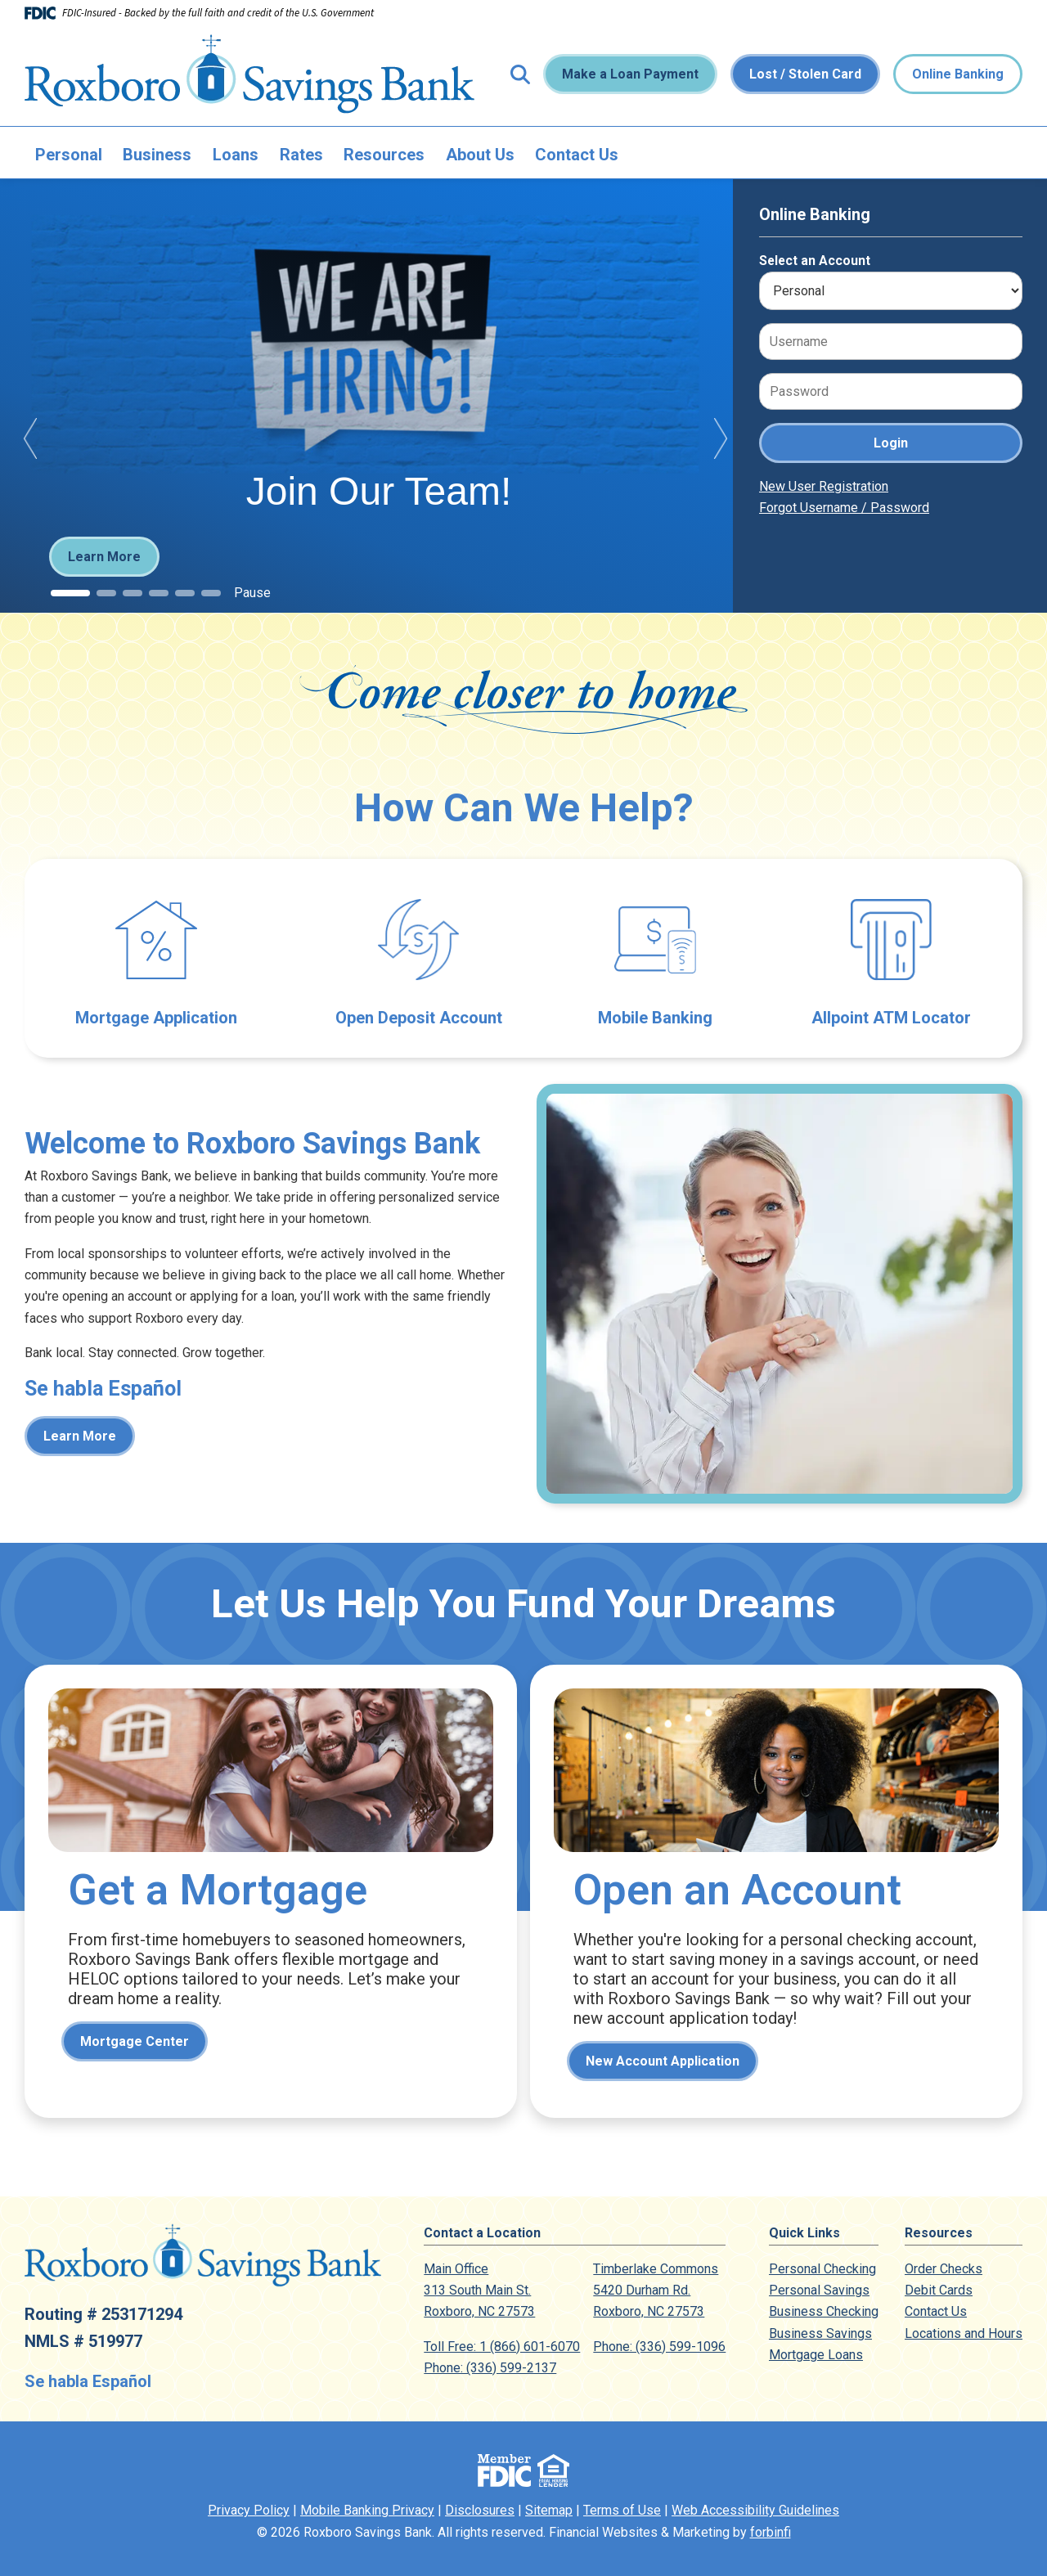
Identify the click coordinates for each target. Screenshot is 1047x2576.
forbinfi (770, 2532)
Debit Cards (939, 2290)
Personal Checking (822, 2269)
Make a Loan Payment (630, 74)
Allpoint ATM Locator (891, 958)
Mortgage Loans (816, 2354)
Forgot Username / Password (844, 507)
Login (891, 443)
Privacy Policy (249, 2510)
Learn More (104, 556)
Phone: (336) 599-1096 (659, 2346)
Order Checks (943, 2269)
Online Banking (958, 74)
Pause (252, 592)
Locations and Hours (963, 2333)
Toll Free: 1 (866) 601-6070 (502, 2346)
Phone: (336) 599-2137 (490, 2368)
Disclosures (480, 2510)
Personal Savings (819, 2290)
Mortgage (271, 1891)
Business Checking (823, 2311)
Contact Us (576, 154)
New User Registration (823, 486)
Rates (301, 154)
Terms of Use (622, 2510)
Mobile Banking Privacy (367, 2510)
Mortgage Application (156, 958)
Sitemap (549, 2510)
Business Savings (820, 2333)
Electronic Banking (655, 958)
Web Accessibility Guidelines (755, 2510)
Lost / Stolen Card (805, 74)
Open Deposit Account (418, 958)
